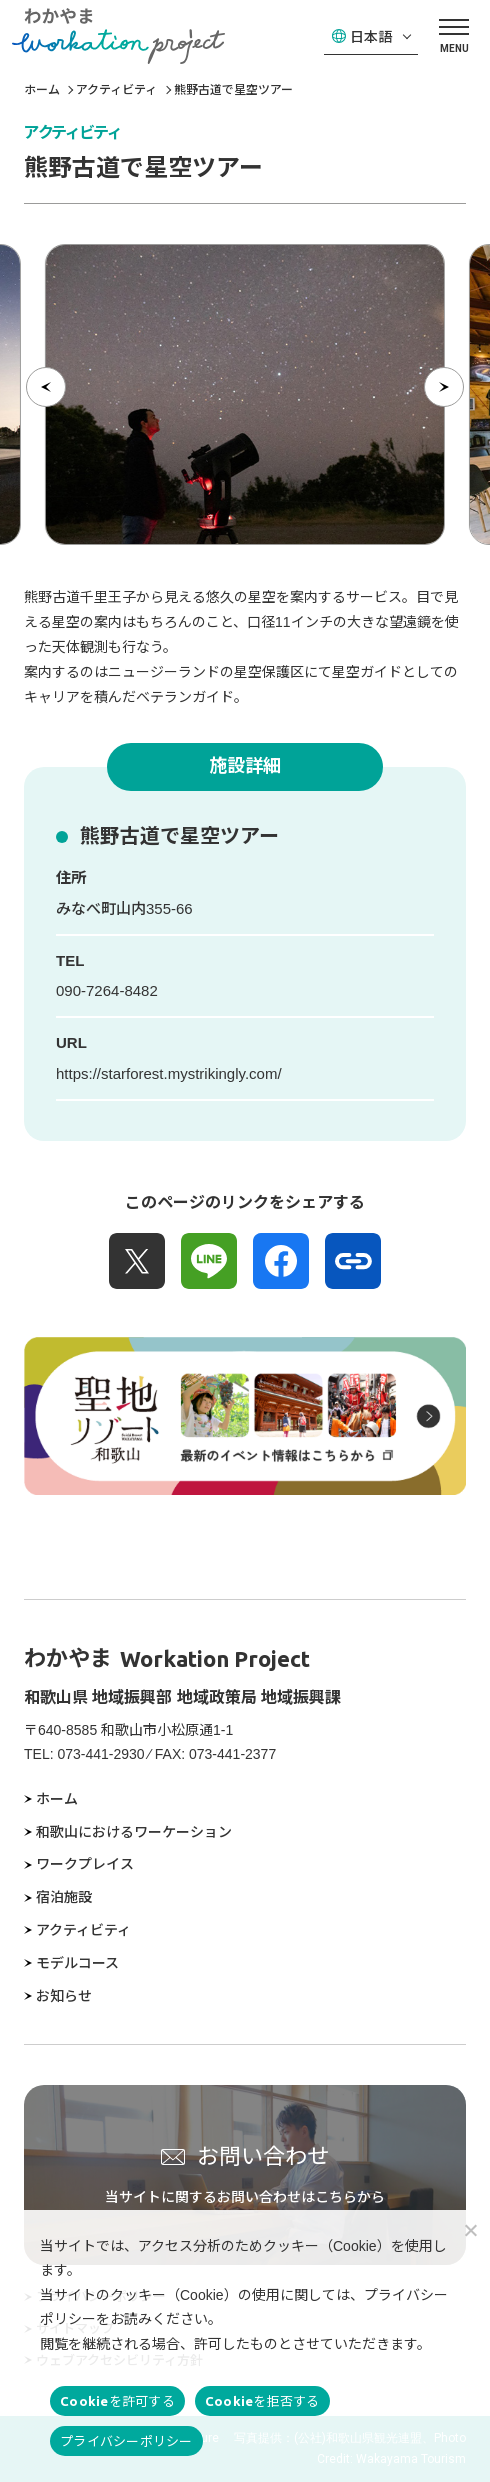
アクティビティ (116, 90)
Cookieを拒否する (262, 2401)
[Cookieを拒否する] (470, 2230)
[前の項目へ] (46, 387)
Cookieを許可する (117, 2401)
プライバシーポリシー (126, 2441)
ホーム (42, 90)
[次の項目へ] (444, 387)
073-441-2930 (100, 1754)
